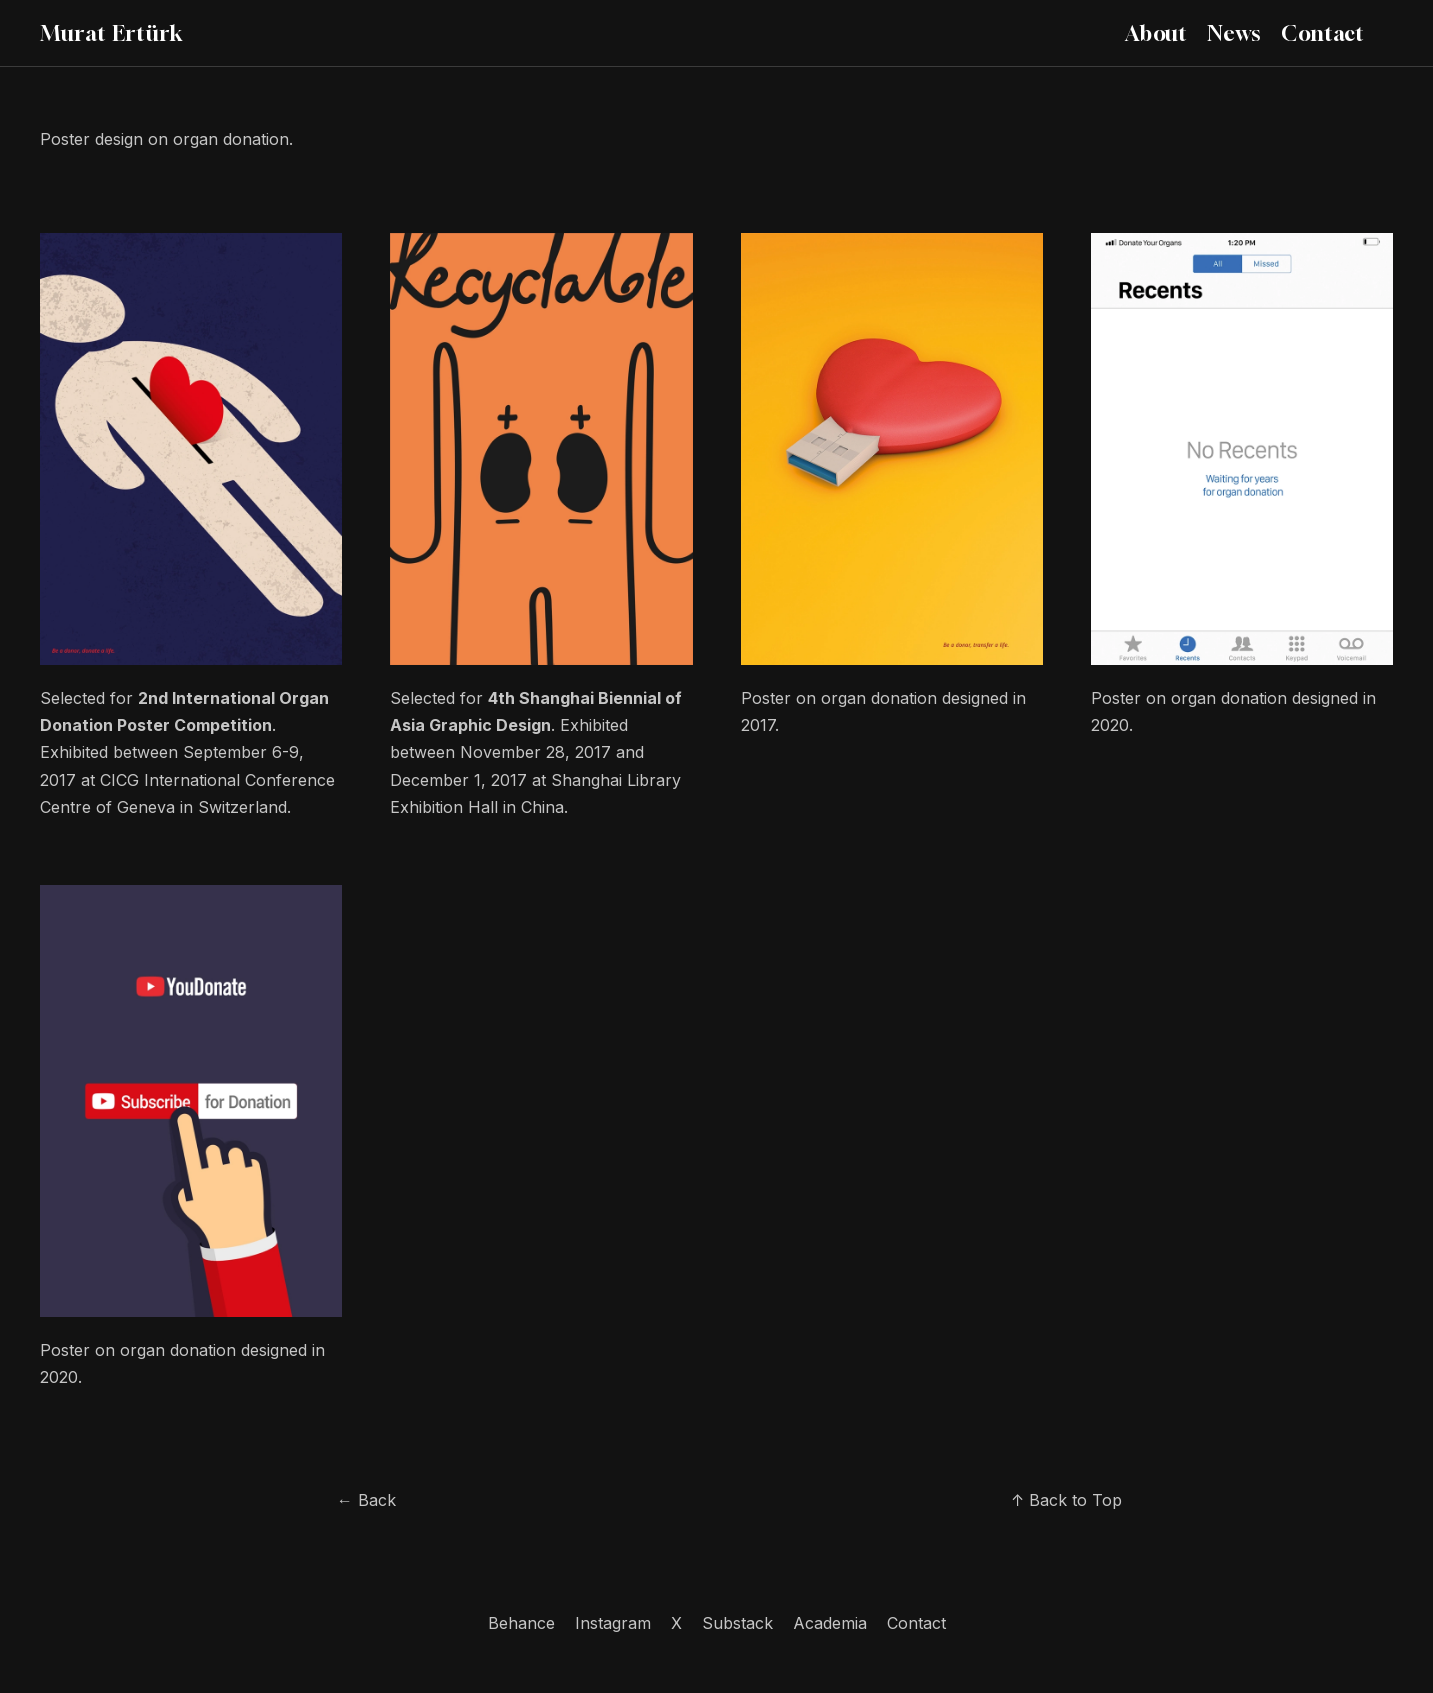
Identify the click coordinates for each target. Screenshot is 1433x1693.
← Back (366, 1500)
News (1234, 33)
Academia (830, 1623)
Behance (521, 1623)
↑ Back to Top (1066, 1500)
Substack (737, 1623)
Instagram (613, 1623)
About (1156, 33)
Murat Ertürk (111, 33)
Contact (1322, 33)
